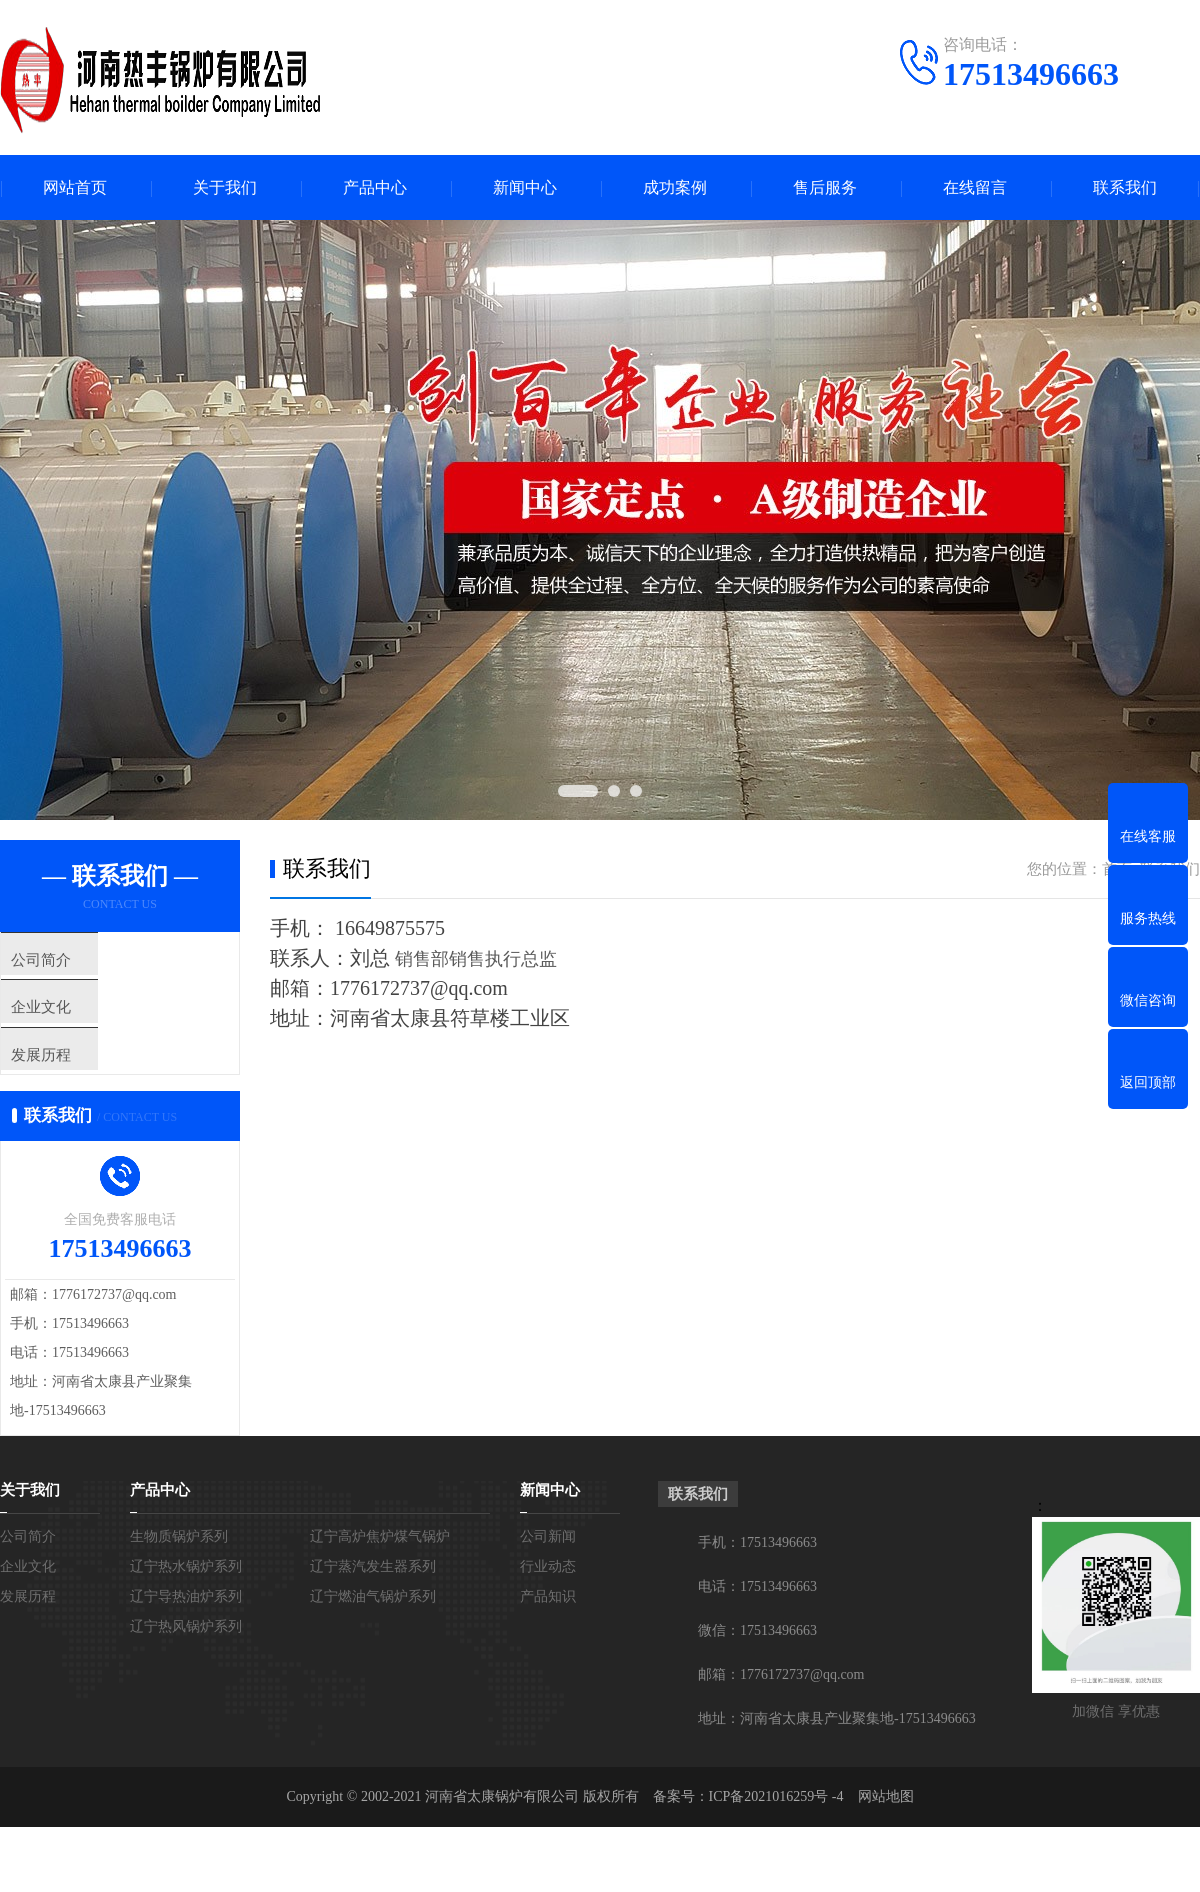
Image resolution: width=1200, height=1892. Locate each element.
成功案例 (675, 187)
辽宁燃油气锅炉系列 (373, 1631)
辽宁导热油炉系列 (186, 1631)
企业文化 (77, 1021)
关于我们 (225, 187)
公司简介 (77, 962)
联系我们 (1125, 187)
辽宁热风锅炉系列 (186, 1661)
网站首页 (75, 187)
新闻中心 (525, 187)
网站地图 (886, 1831)
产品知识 (548, 1631)
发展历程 (77, 1080)
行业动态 (548, 1601)
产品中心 (375, 187)
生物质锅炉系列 (179, 1571)
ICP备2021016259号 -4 (776, 1831)
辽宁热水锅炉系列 (186, 1601)
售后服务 (825, 187)
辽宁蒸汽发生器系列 (373, 1601)
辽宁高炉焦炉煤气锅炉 (380, 1571)
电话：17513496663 (757, 1621)
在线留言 (975, 187)
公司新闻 (548, 1571)
